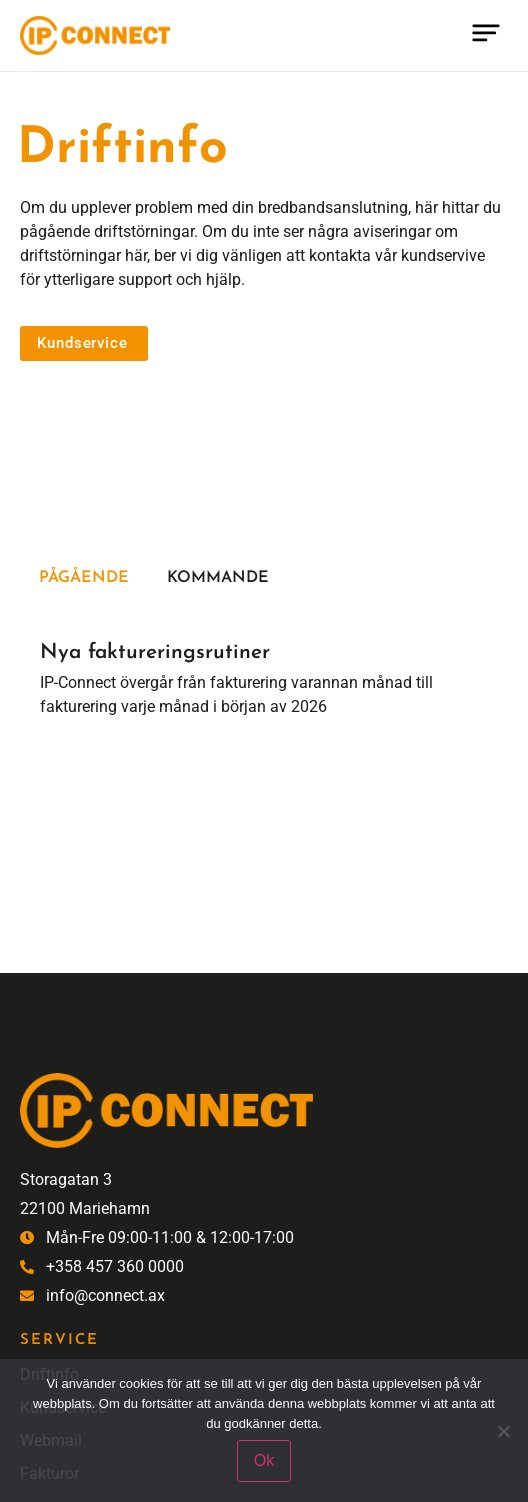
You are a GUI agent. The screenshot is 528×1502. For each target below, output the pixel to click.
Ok (264, 1460)
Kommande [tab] (218, 578)
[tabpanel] (264, 674)
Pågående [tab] (84, 578)
